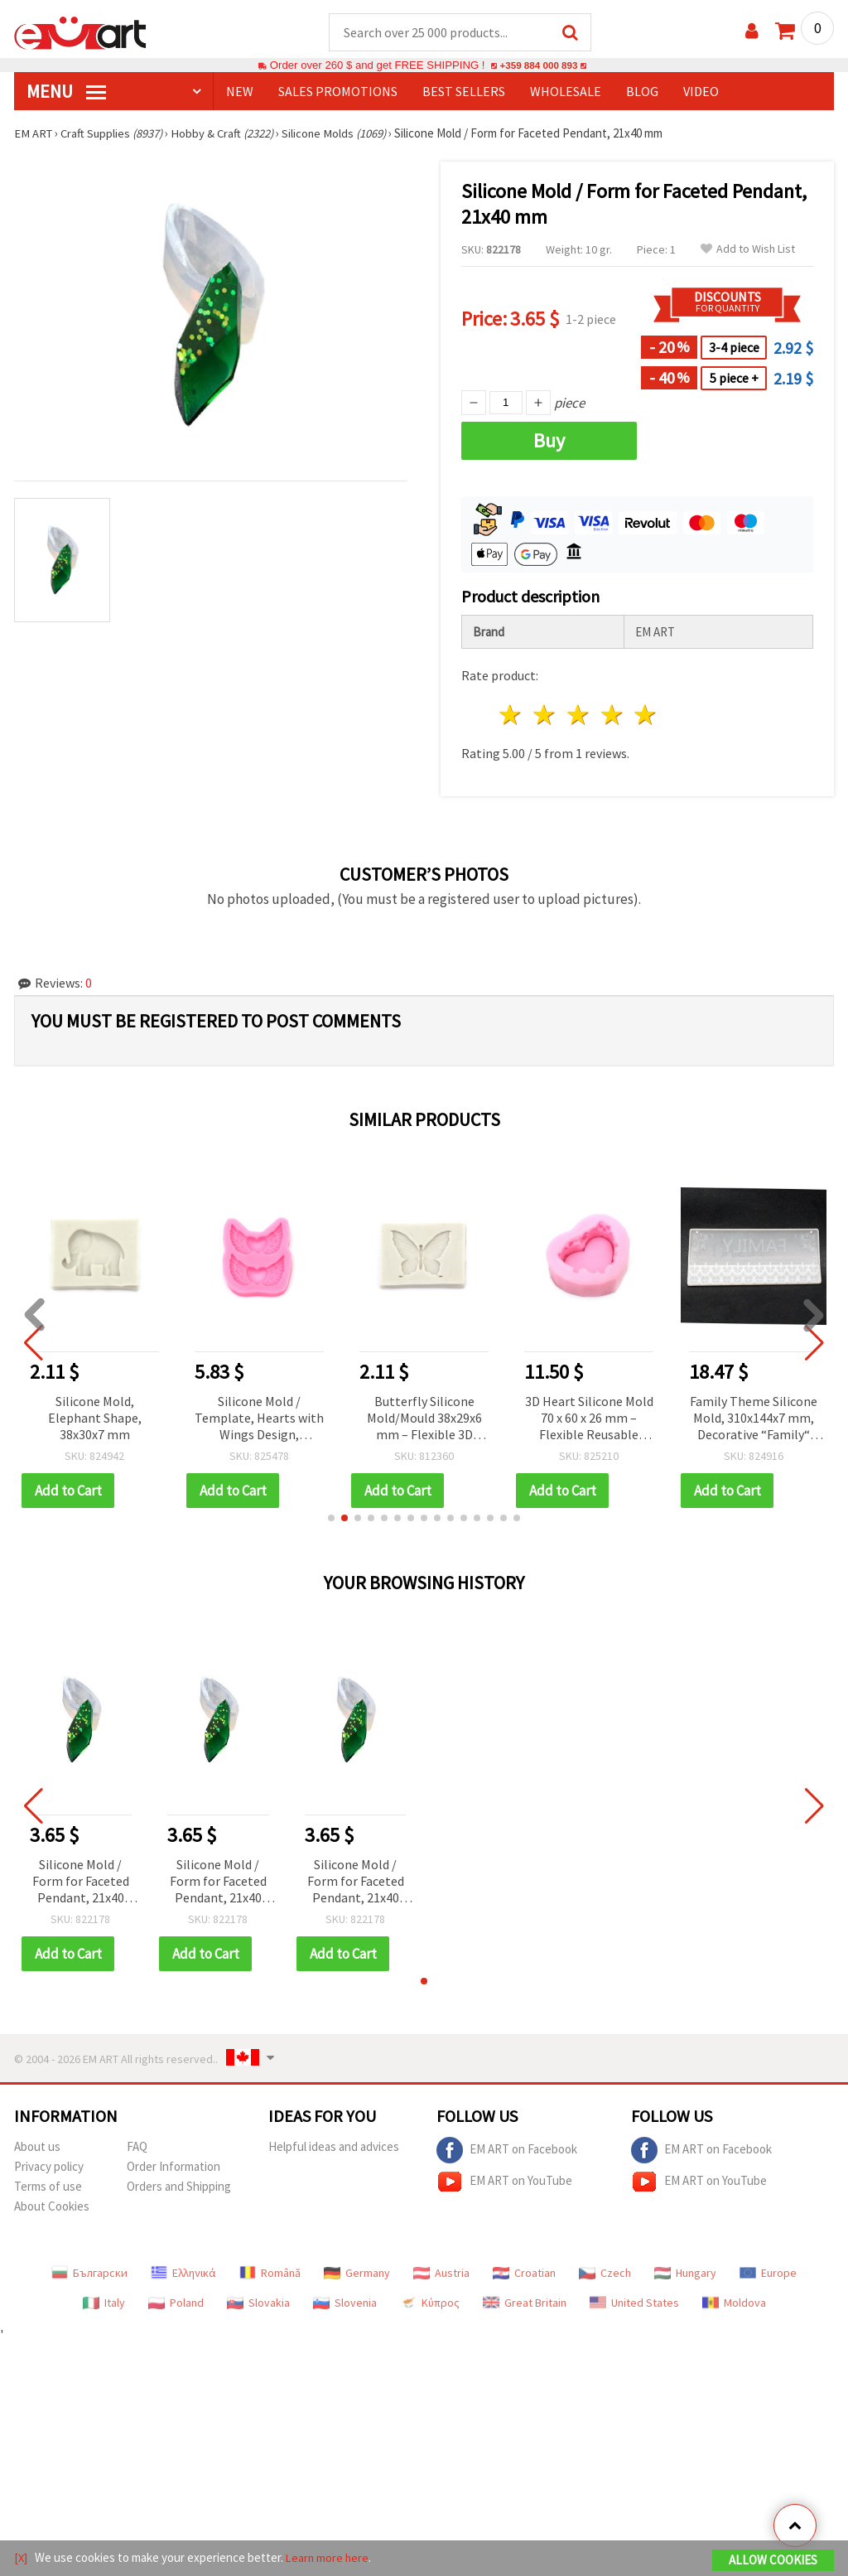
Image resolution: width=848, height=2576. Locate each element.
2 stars (545, 715)
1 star (511, 715)
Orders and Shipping (179, 2187)
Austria (441, 2273)
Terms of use (48, 2187)
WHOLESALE (565, 92)
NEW (239, 92)
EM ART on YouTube (504, 2182)
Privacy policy (49, 2167)
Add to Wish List (748, 250)
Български (89, 2273)
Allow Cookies (773, 2561)
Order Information (173, 2167)
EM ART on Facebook (506, 2151)
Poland (176, 2303)
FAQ (137, 2147)
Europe (768, 2273)
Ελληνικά (183, 2273)
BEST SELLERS (463, 92)
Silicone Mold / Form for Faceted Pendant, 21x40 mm (80, 1883)
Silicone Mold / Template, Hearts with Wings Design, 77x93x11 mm (259, 1420)
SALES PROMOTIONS (338, 92)
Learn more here (329, 2558)
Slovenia (345, 2303)
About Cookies (51, 2207)
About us (37, 2147)
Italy (104, 2303)
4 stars (612, 715)
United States (634, 2303)
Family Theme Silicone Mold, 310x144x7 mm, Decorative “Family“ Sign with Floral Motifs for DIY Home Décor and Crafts (753, 1420)
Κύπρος (430, 2303)
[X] (21, 2558)
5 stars (646, 715)
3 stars (578, 715)
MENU (66, 92)
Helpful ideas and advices (333, 2147)
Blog (642, 92)
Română (270, 2273)
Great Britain (524, 2303)
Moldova (734, 2303)
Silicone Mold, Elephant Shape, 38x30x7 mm (95, 1418)
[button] (331, 1518)
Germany (357, 2273)
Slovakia (258, 2303)
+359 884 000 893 (538, 66)
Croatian (524, 2273)
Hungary (685, 2273)
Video (701, 92)
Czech (605, 2273)
